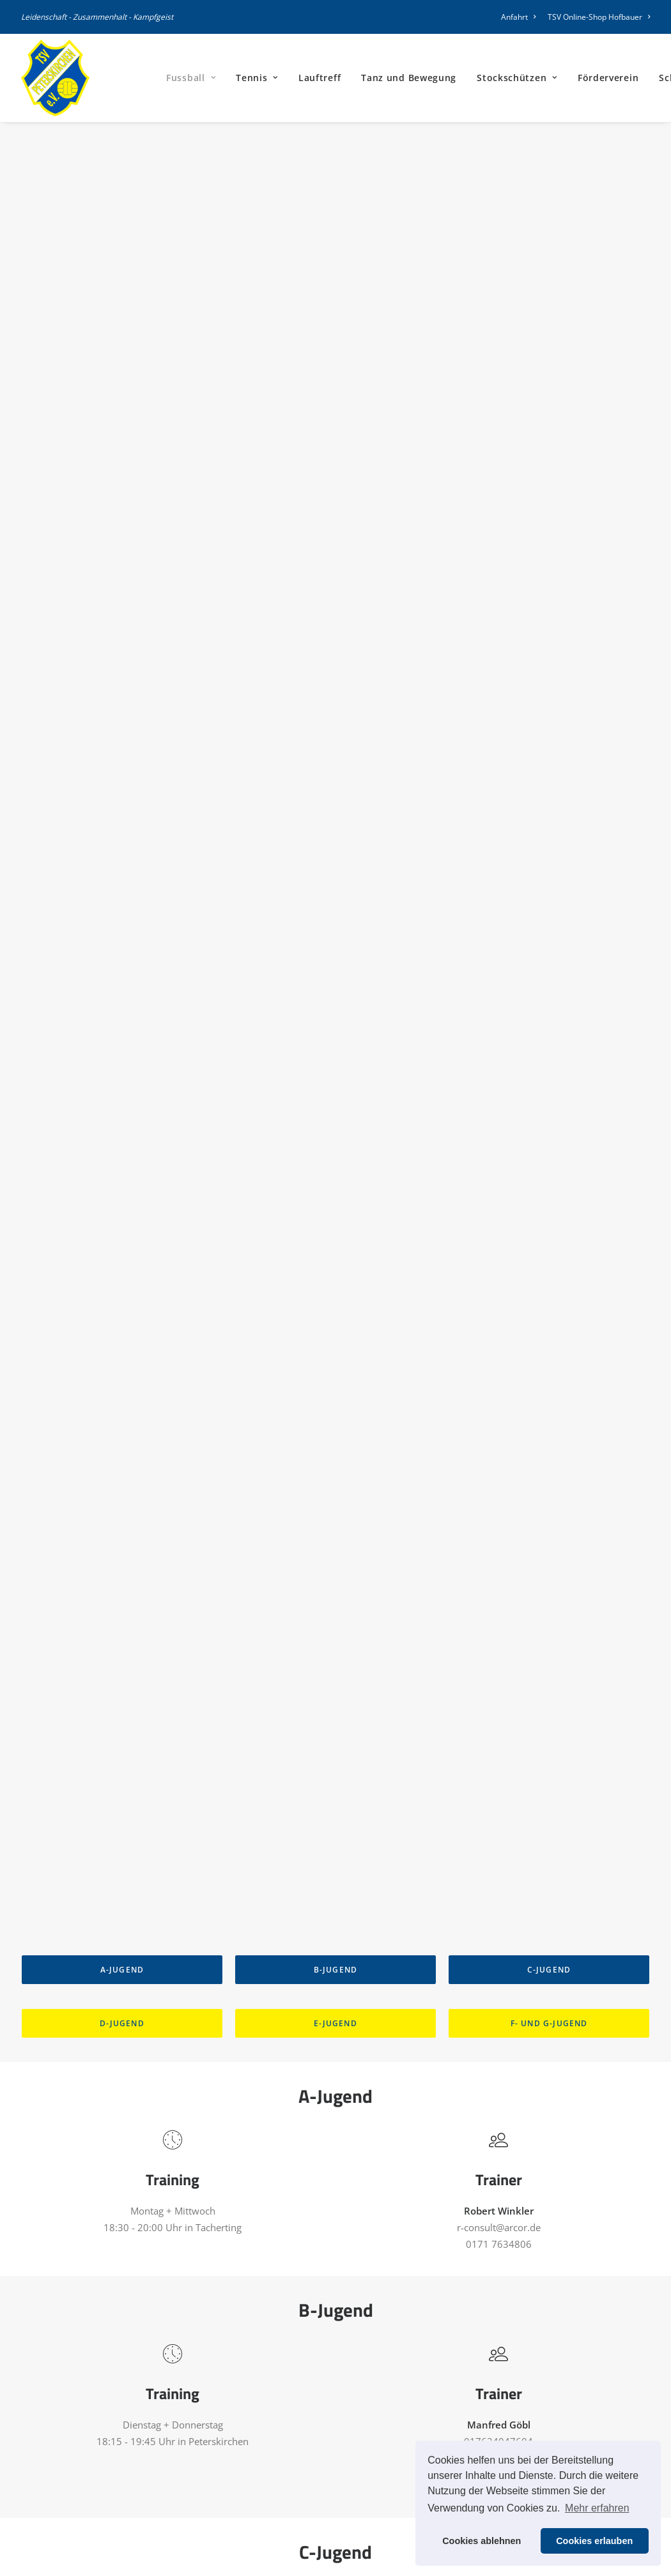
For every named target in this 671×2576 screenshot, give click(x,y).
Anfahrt (518, 16)
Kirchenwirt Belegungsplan (312, 2521)
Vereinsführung (287, 2420)
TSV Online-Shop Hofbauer (599, 16)
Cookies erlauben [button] (594, 2541)
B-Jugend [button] (336, 382)
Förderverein (608, 78)
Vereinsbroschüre (291, 2454)
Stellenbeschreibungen (303, 2437)
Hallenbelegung (287, 2404)
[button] (460, 2333)
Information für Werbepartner (319, 2471)
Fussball (190, 78)
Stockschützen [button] (517, 78)
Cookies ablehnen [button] (481, 2541)
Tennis (257, 78)
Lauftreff (319, 78)
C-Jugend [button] (549, 382)
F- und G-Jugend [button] (549, 436)
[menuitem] (520, 17)
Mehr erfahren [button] (597, 2508)
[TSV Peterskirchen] (55, 78)
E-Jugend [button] (335, 436)
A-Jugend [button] (122, 382)
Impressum (480, 2371)
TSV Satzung (279, 2487)
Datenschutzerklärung (504, 2387)
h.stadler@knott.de (498, 1095)
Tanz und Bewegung (408, 78)
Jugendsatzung (285, 2504)
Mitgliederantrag (289, 2370)
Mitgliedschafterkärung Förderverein (333, 2387)
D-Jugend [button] (122, 436)
